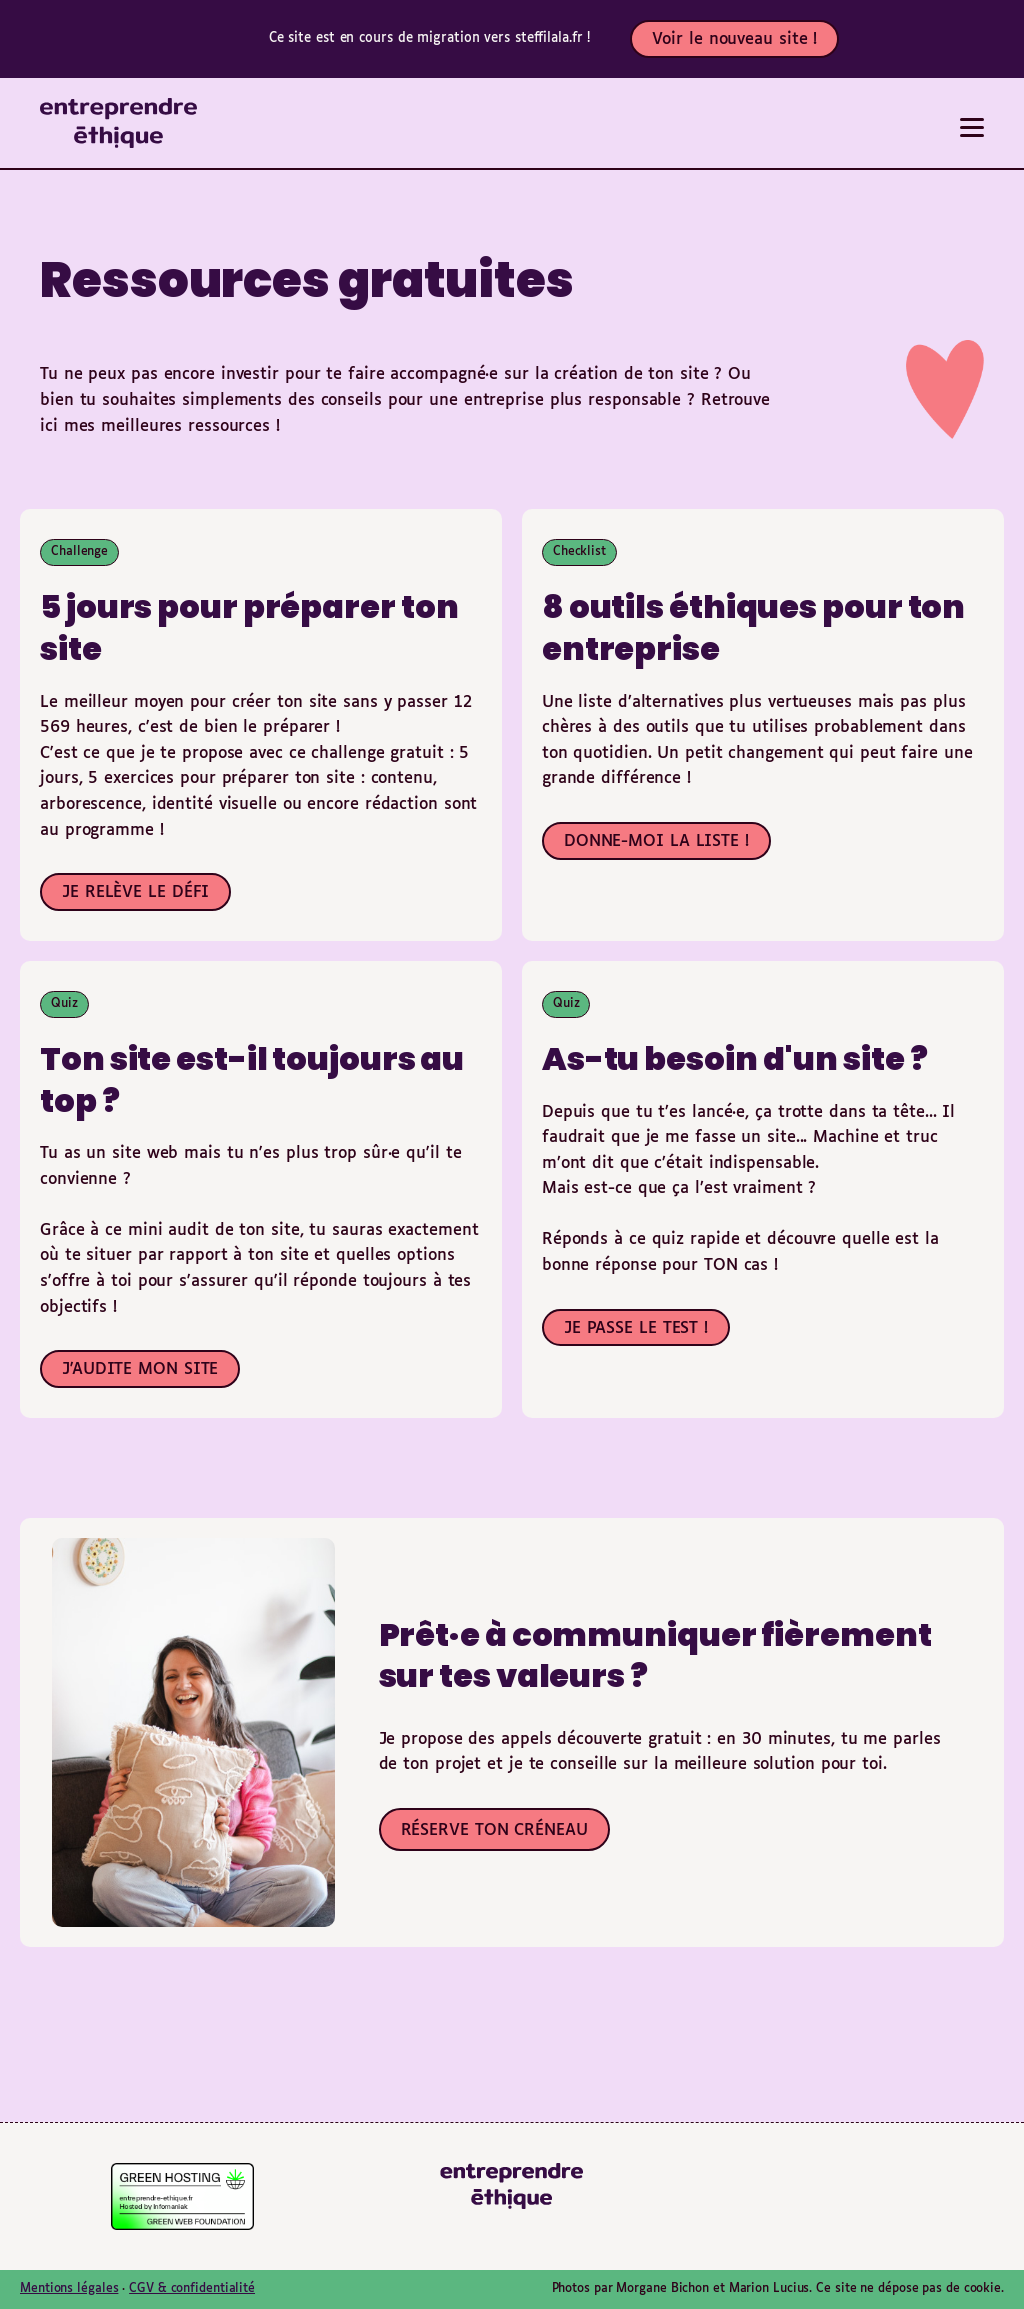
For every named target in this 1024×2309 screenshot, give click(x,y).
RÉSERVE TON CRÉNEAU (494, 1830)
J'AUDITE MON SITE (140, 1369)
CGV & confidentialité (192, 2289)
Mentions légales (69, 2289)
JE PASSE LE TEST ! (636, 1328)
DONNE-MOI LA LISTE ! (656, 841)
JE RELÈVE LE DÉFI (135, 892)
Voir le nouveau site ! (734, 39)
